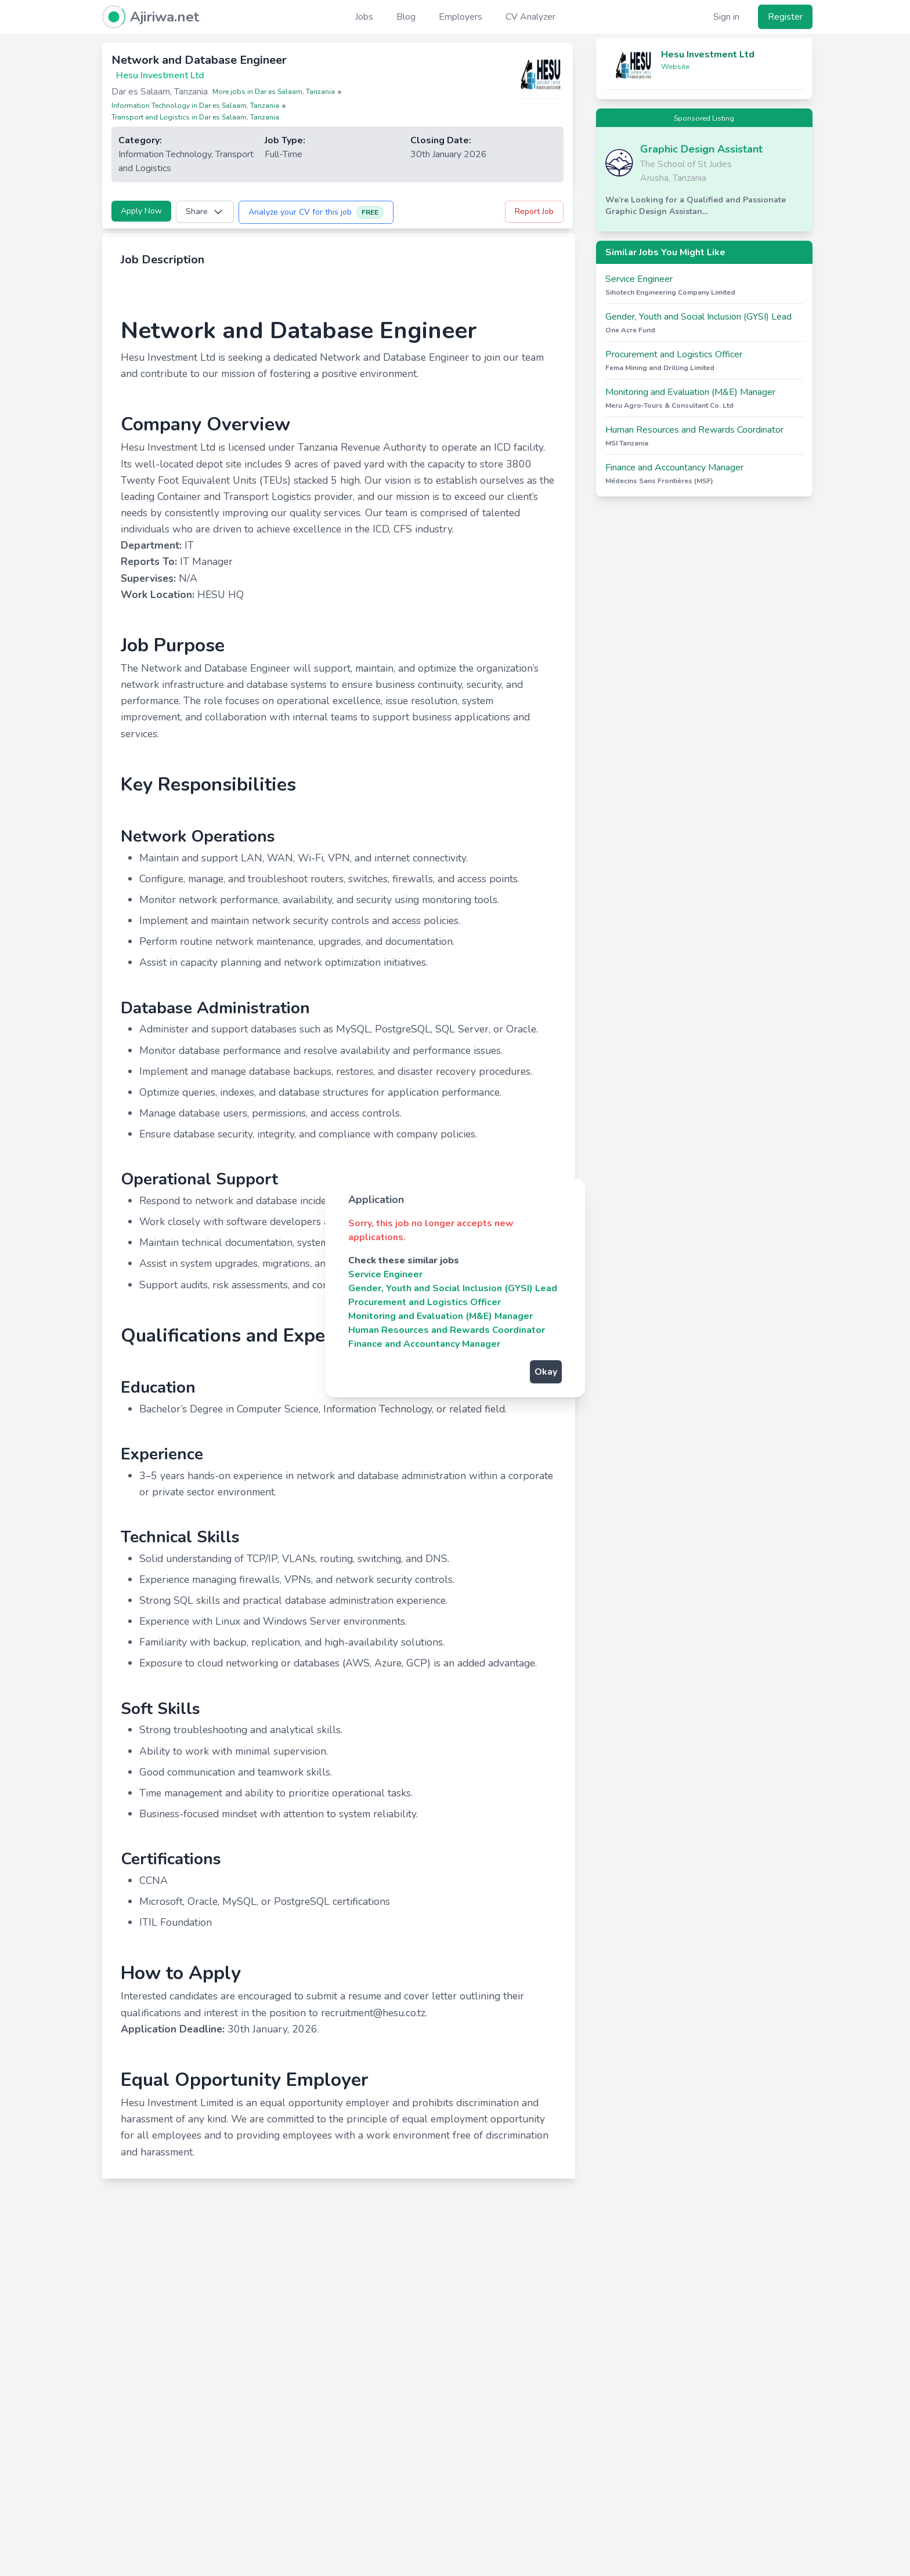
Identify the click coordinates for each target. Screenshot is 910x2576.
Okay (546, 1371)
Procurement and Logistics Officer (424, 1302)
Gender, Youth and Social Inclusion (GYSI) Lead (452, 1288)
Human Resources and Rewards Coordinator (446, 1330)
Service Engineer (385, 1274)
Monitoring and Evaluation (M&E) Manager (440, 1316)
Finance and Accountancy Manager (424, 1344)
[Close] (564, 1200)
